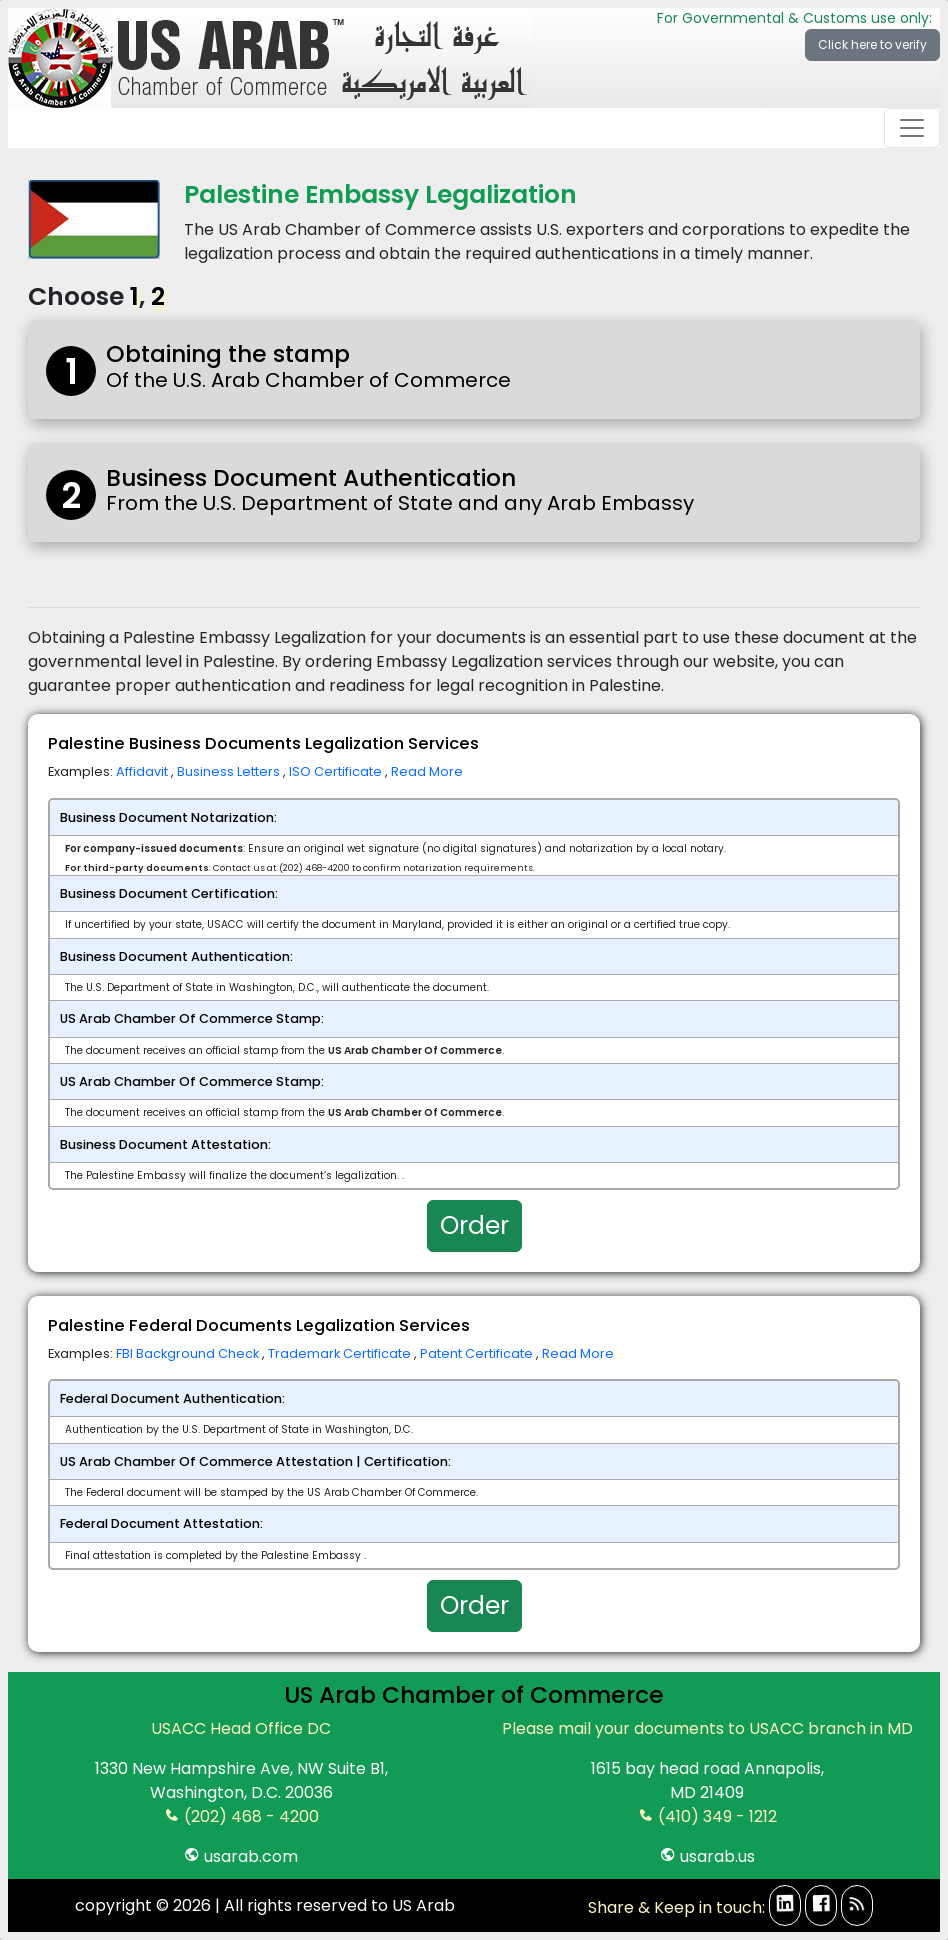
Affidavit (143, 771)
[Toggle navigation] (912, 128)
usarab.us (707, 1856)
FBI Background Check (189, 1353)
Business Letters (230, 771)
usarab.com (241, 1856)
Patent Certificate (478, 1353)
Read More (427, 771)
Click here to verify (872, 44)
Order (474, 1225)
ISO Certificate (337, 771)
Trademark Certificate (341, 1353)
